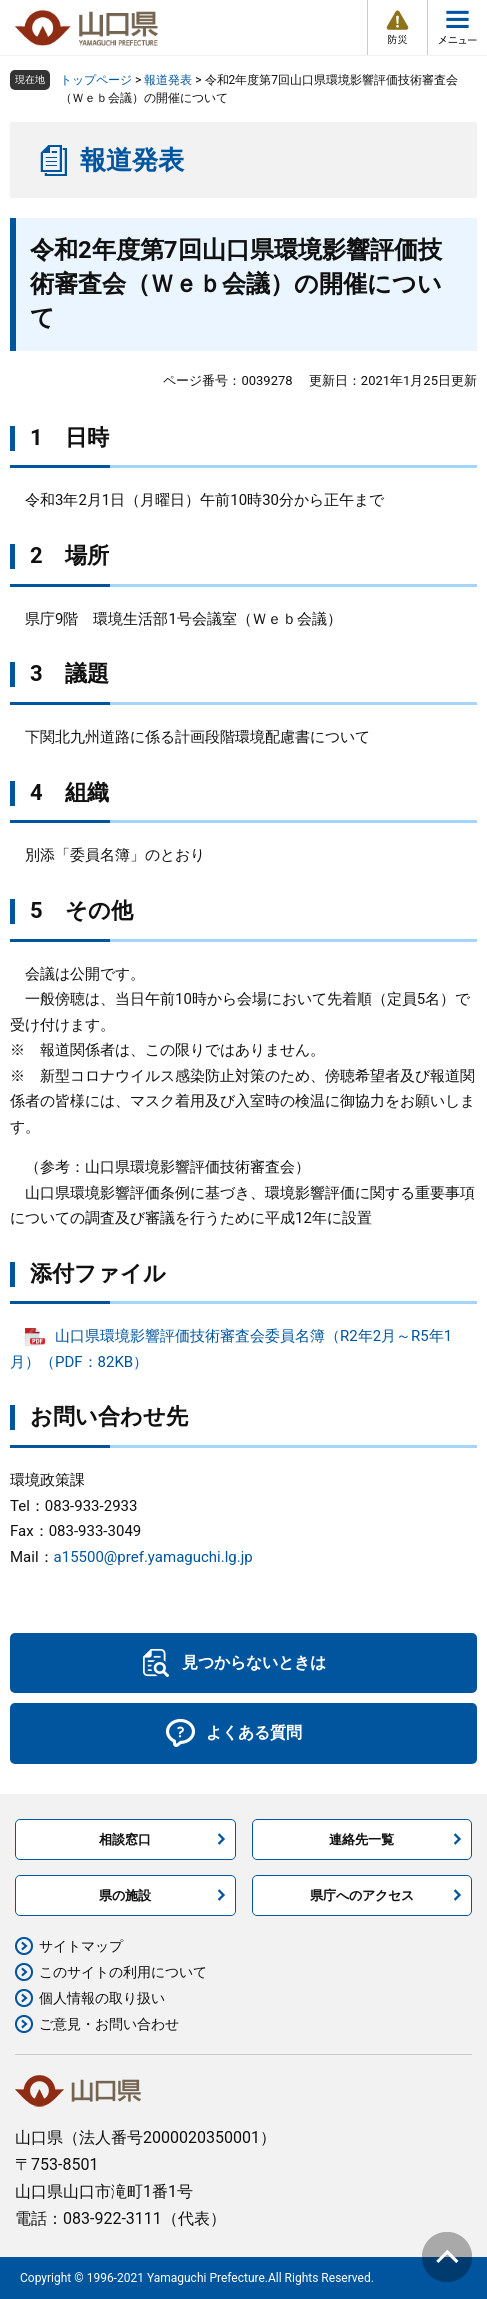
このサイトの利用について (123, 1972)
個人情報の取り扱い (102, 1998)
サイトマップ (81, 1946)
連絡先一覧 (361, 1839)
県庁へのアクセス (362, 1895)
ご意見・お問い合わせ (109, 2024)
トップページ (96, 80)
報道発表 (168, 80)
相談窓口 (125, 1839)
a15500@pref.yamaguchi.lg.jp (153, 1557)
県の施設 (125, 1895)
